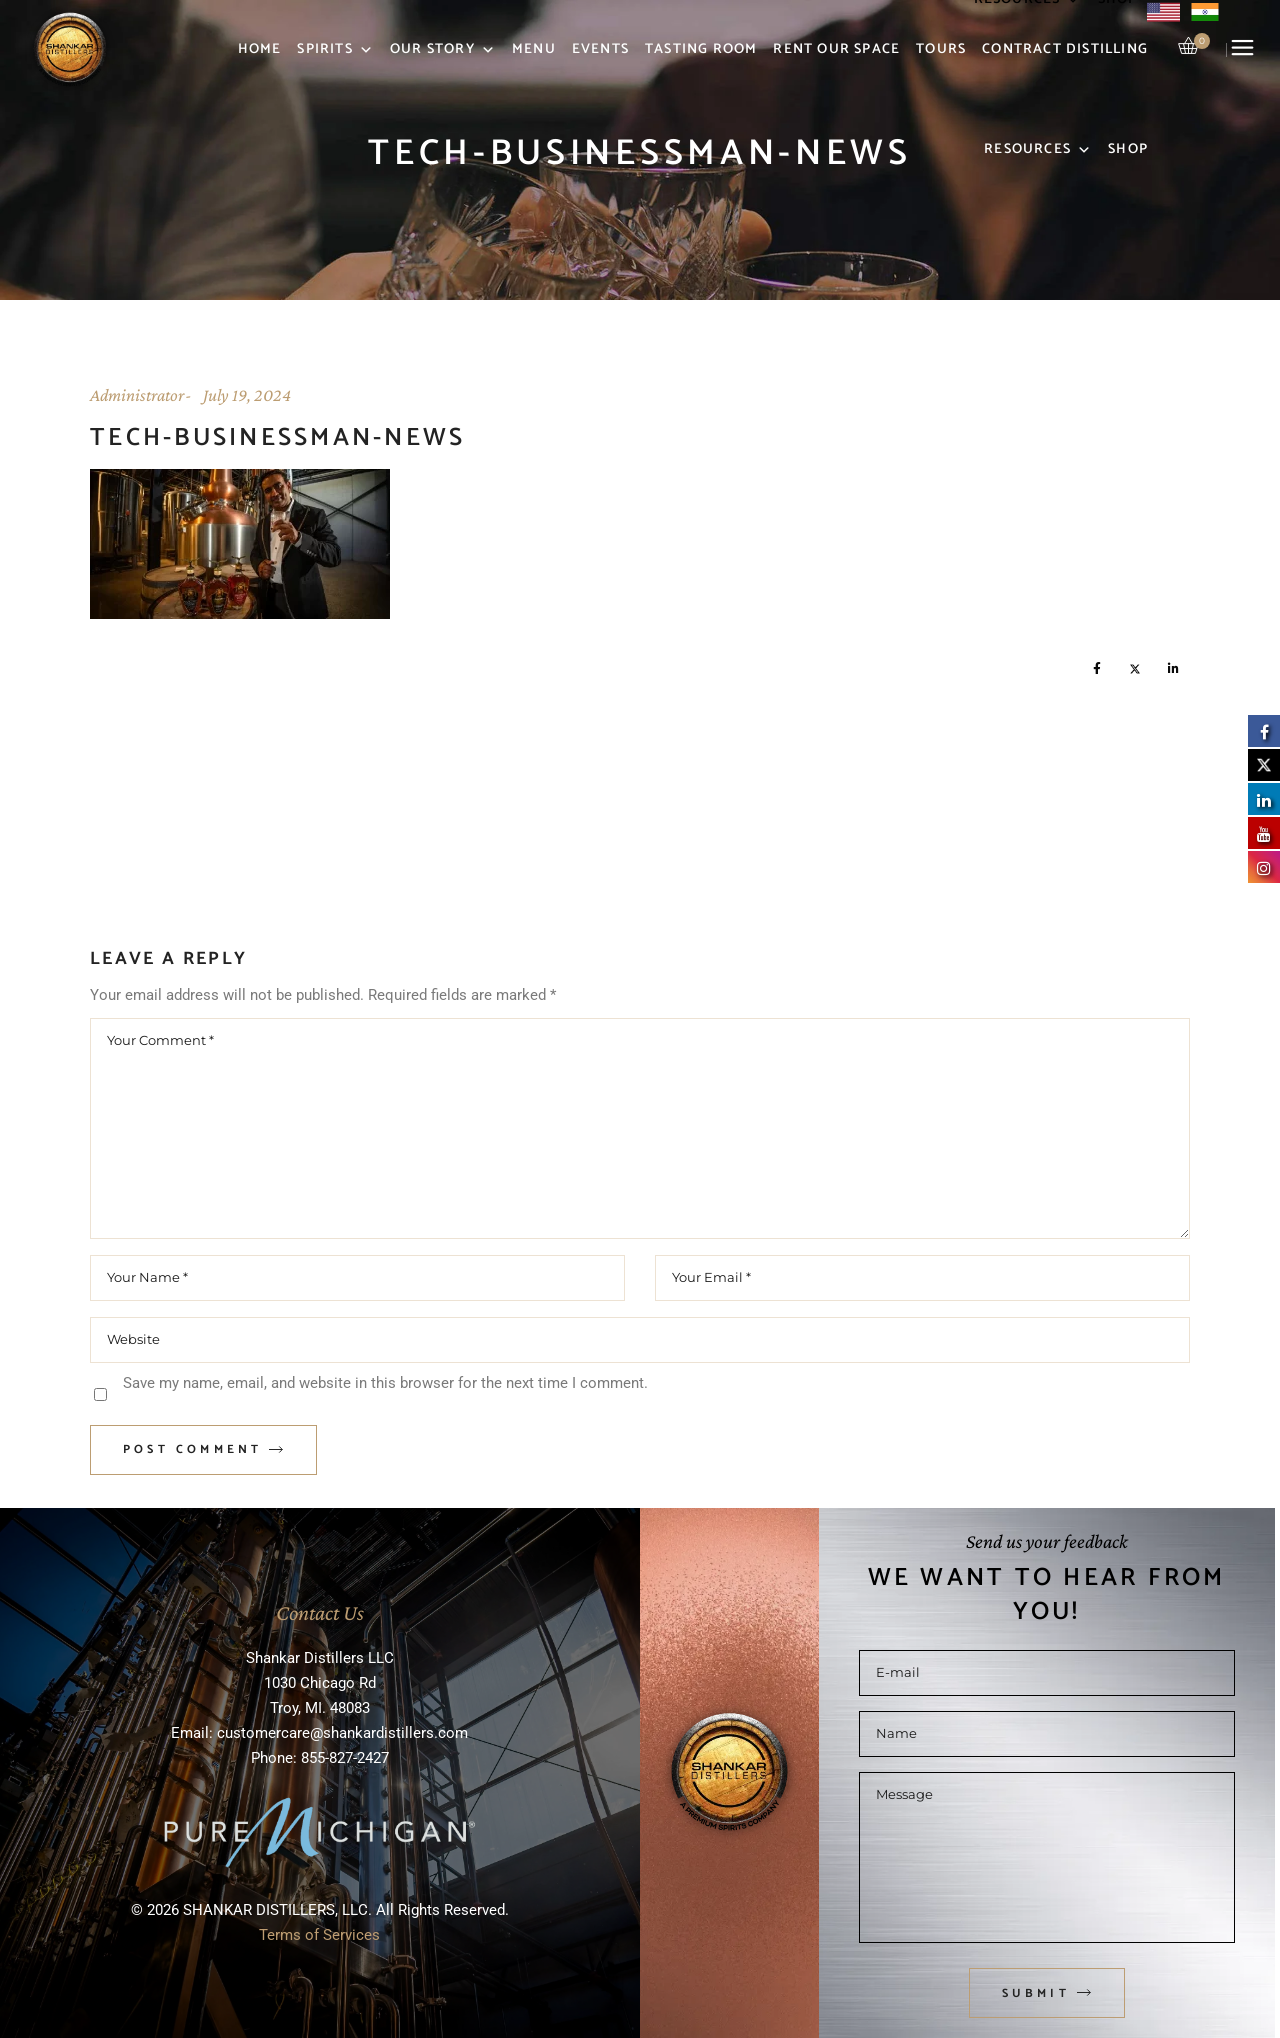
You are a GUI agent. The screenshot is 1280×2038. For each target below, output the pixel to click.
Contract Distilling (1065, 49)
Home (260, 49)
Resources (1038, 150)
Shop (1128, 149)
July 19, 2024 (247, 395)
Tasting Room (701, 49)
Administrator (137, 395)
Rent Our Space (836, 49)
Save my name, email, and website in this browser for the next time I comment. (385, 1383)
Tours (941, 49)
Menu (534, 49)
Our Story (443, 50)
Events (600, 49)
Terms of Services (319, 1935)
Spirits (335, 50)
